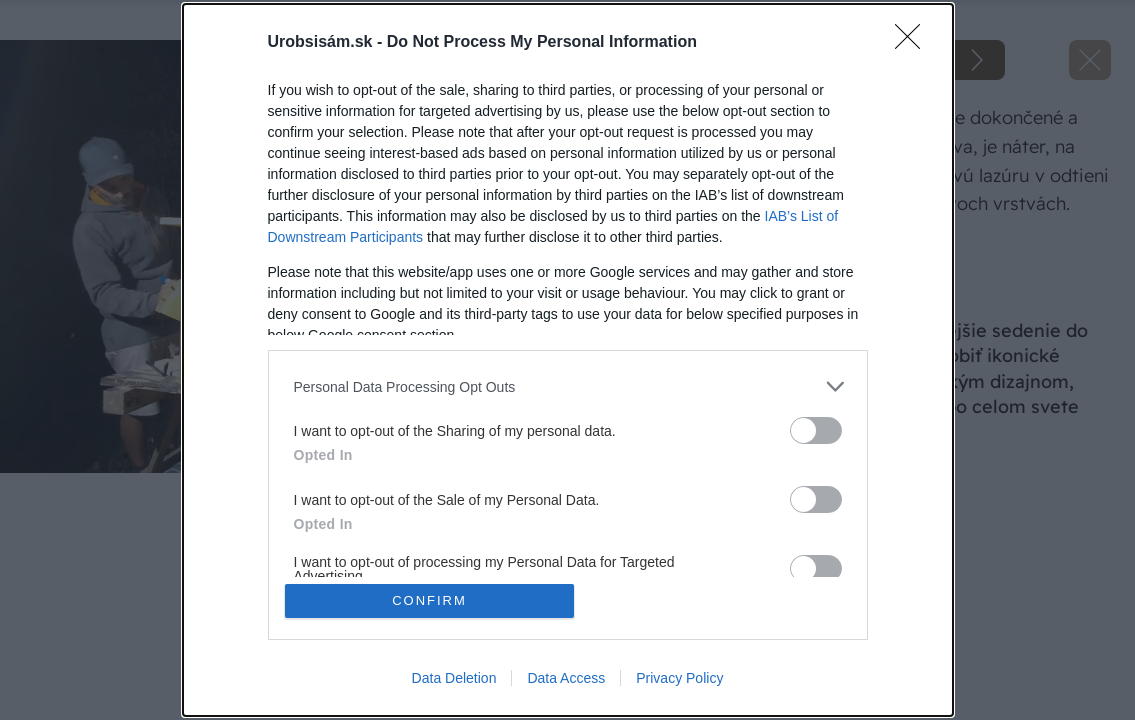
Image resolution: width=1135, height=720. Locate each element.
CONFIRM (429, 600)
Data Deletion (454, 678)
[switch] (816, 430)
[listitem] (568, 386)
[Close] (914, 43)
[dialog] (568, 360)
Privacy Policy (679, 678)
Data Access (566, 678)
